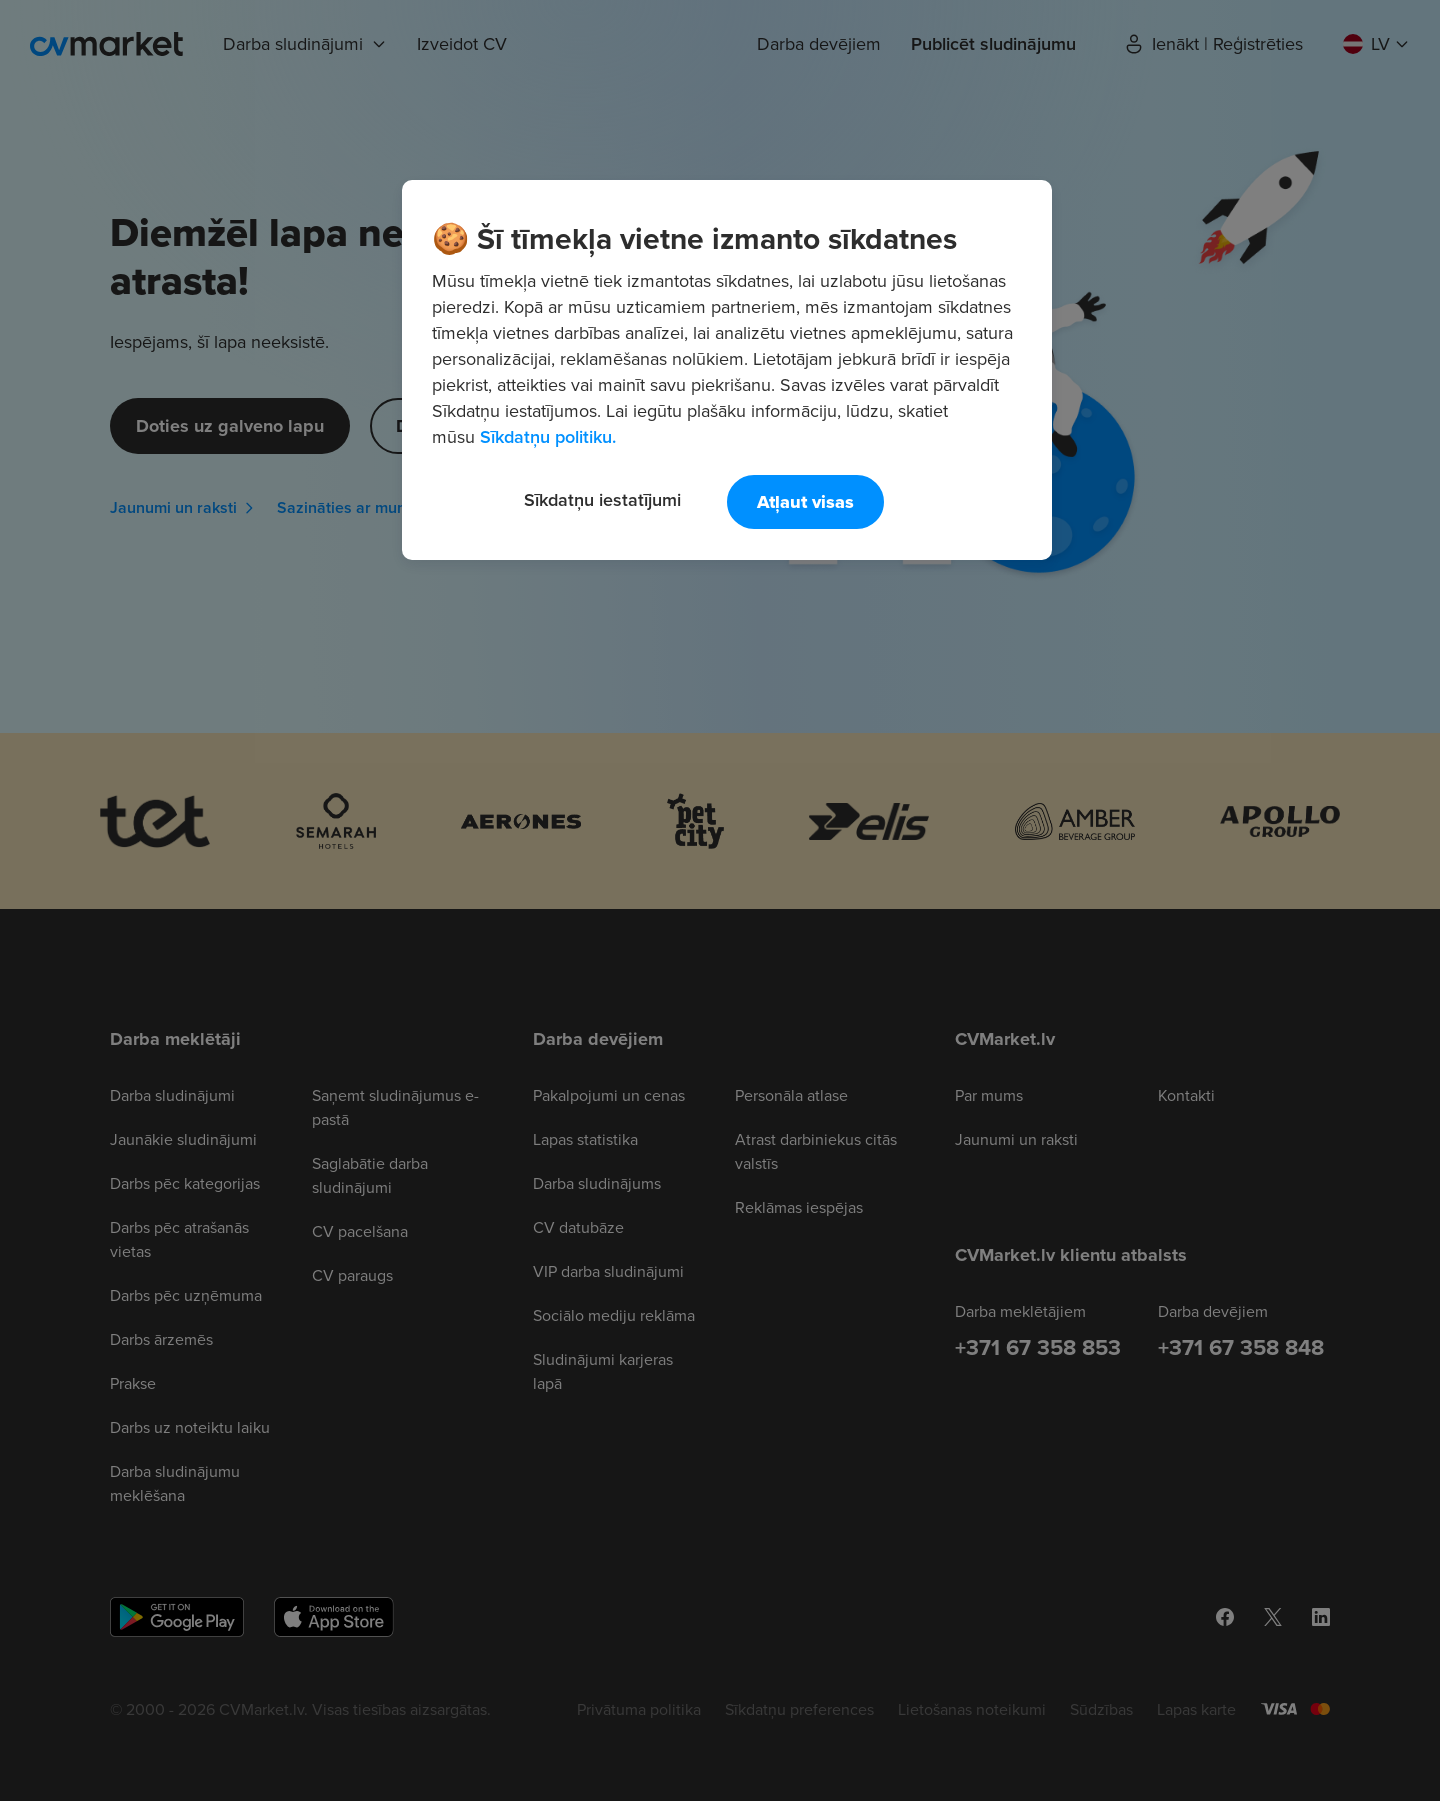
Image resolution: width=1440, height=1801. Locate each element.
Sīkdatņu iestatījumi (602, 499)
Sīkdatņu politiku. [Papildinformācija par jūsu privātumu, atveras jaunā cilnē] (548, 436)
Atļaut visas (805, 502)
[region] (727, 370)
